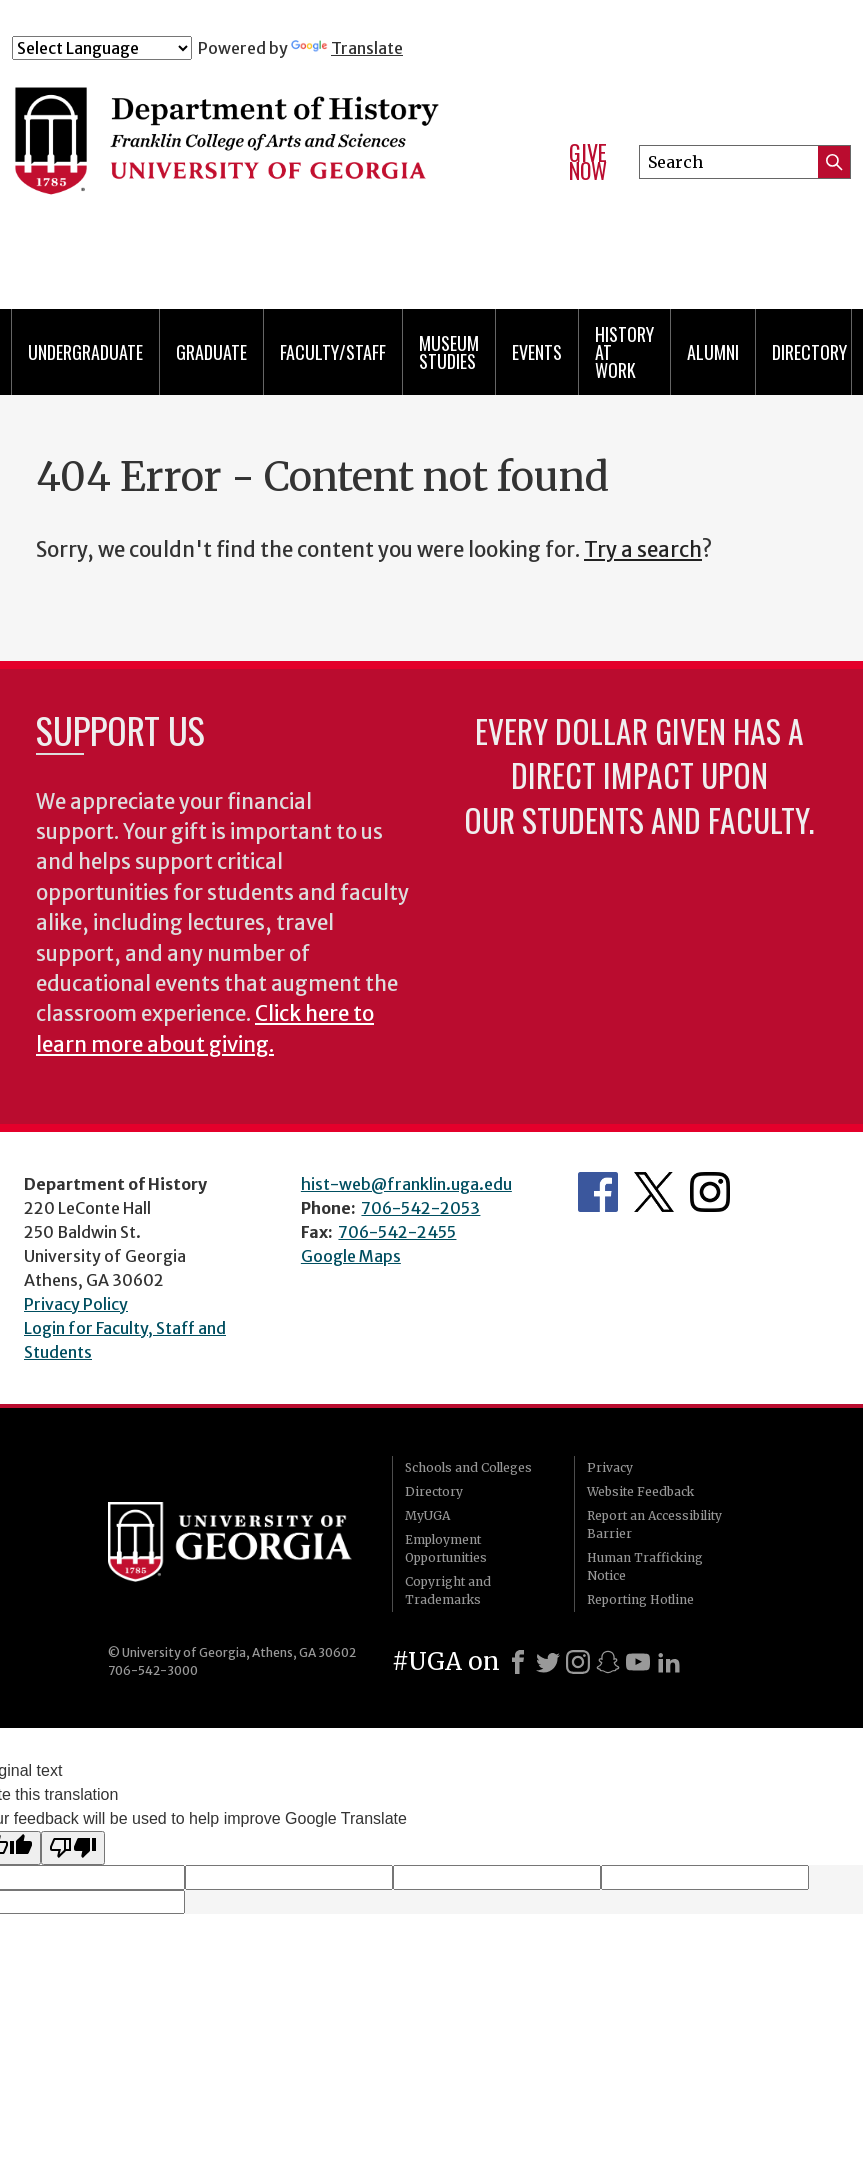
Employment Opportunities (446, 1548)
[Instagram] (578, 1662)
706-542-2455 (397, 1232)
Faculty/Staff (333, 352)
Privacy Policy (76, 1304)
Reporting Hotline (640, 1599)
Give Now (588, 161)
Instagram (710, 1192)
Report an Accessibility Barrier (654, 1524)
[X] (548, 1662)
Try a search (643, 550)
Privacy (610, 1467)
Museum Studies (449, 352)
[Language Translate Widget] (102, 48)
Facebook (598, 1192)
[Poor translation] (73, 1848)
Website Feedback (640, 1491)
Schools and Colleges (468, 1467)
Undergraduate (85, 352)
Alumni (713, 352)
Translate (347, 48)
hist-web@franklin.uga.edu (406, 1184)
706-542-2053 (420, 1208)
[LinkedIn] (669, 1662)
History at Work (624, 352)
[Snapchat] (608, 1662)
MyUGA (427, 1515)
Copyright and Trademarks (448, 1590)
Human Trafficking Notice (645, 1566)
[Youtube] (638, 1662)
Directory (809, 352)
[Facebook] (518, 1662)
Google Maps (351, 1256)
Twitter (654, 1192)
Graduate (211, 352)
